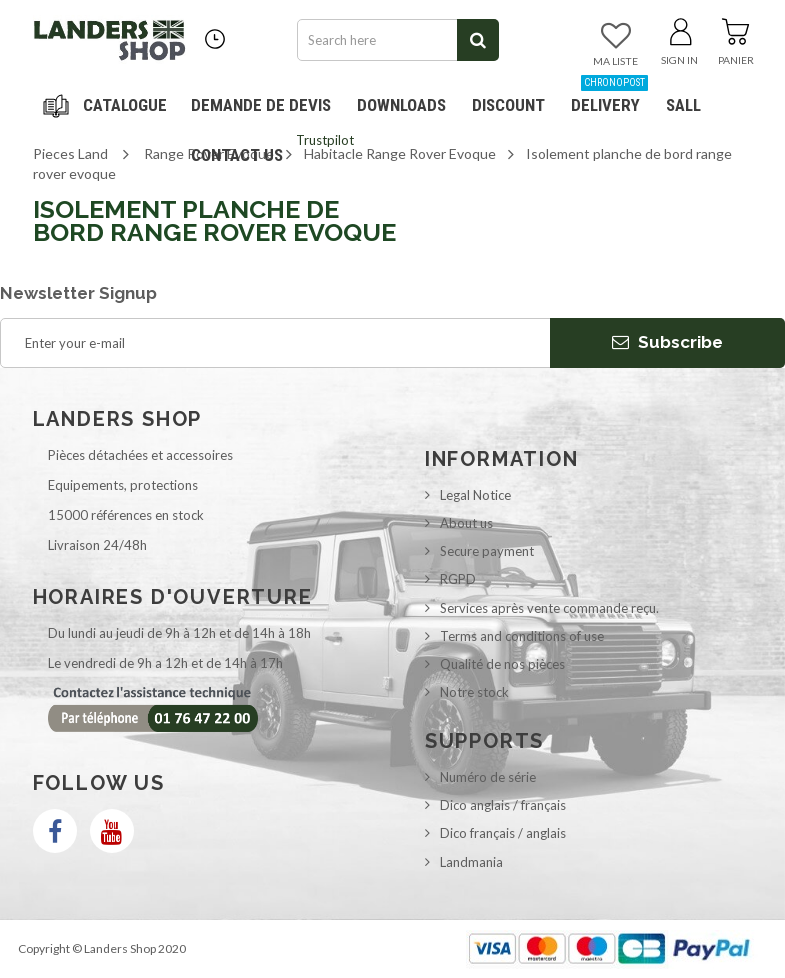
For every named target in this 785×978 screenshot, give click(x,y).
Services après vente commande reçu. (549, 608)
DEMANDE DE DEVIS (261, 105)
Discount (512, 97)
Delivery (609, 97)
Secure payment (487, 551)
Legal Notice (475, 495)
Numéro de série (488, 777)
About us (466, 523)
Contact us (237, 155)
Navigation (108, 105)
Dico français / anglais (503, 833)
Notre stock (474, 692)
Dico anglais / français (503, 805)
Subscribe (667, 342)
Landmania (471, 862)
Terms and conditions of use (522, 636)
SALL (683, 105)
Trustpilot (325, 140)
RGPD (458, 579)
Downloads (401, 105)
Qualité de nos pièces (502, 664)
